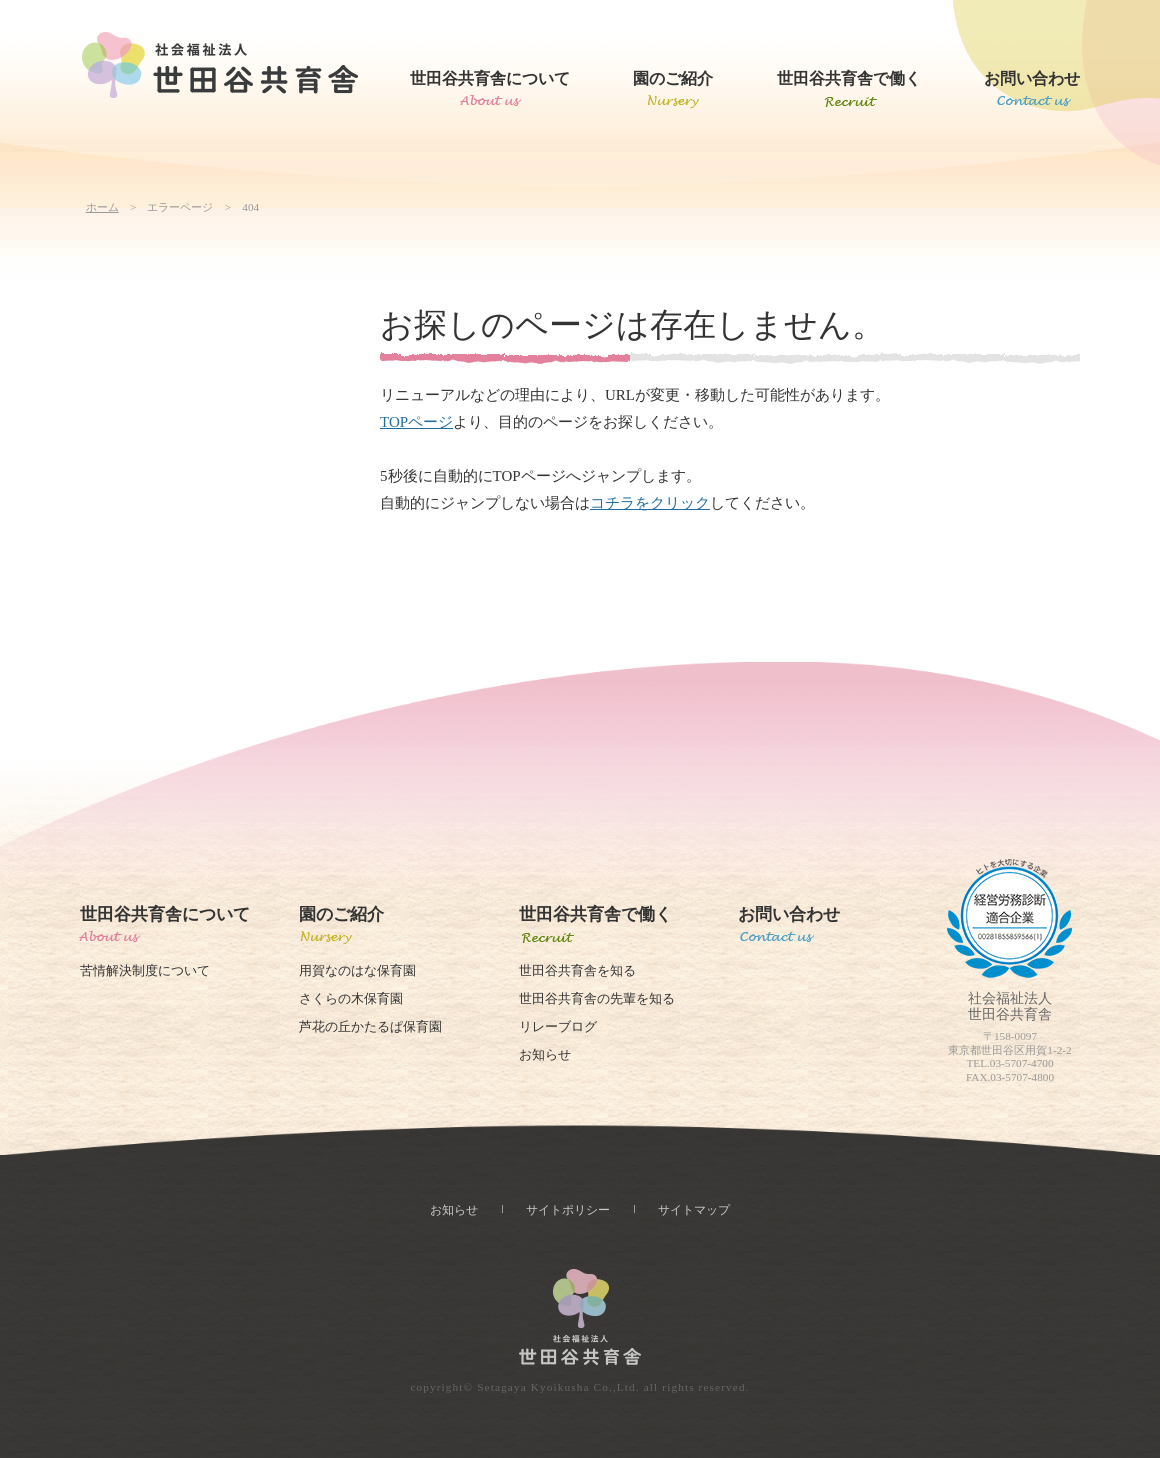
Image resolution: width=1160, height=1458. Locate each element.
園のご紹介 (673, 78)
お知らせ (545, 1055)
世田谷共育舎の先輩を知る (597, 999)
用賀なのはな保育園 (357, 971)
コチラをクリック (650, 503)
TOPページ (416, 422)
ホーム (102, 207)
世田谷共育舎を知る (577, 971)
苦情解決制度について (145, 971)
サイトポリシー (568, 1210)
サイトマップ (694, 1210)
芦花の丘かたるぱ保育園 (370, 1027)
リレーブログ (558, 1027)
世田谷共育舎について (490, 78)
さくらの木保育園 (351, 999)
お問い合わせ (1032, 78)
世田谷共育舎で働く (849, 78)
